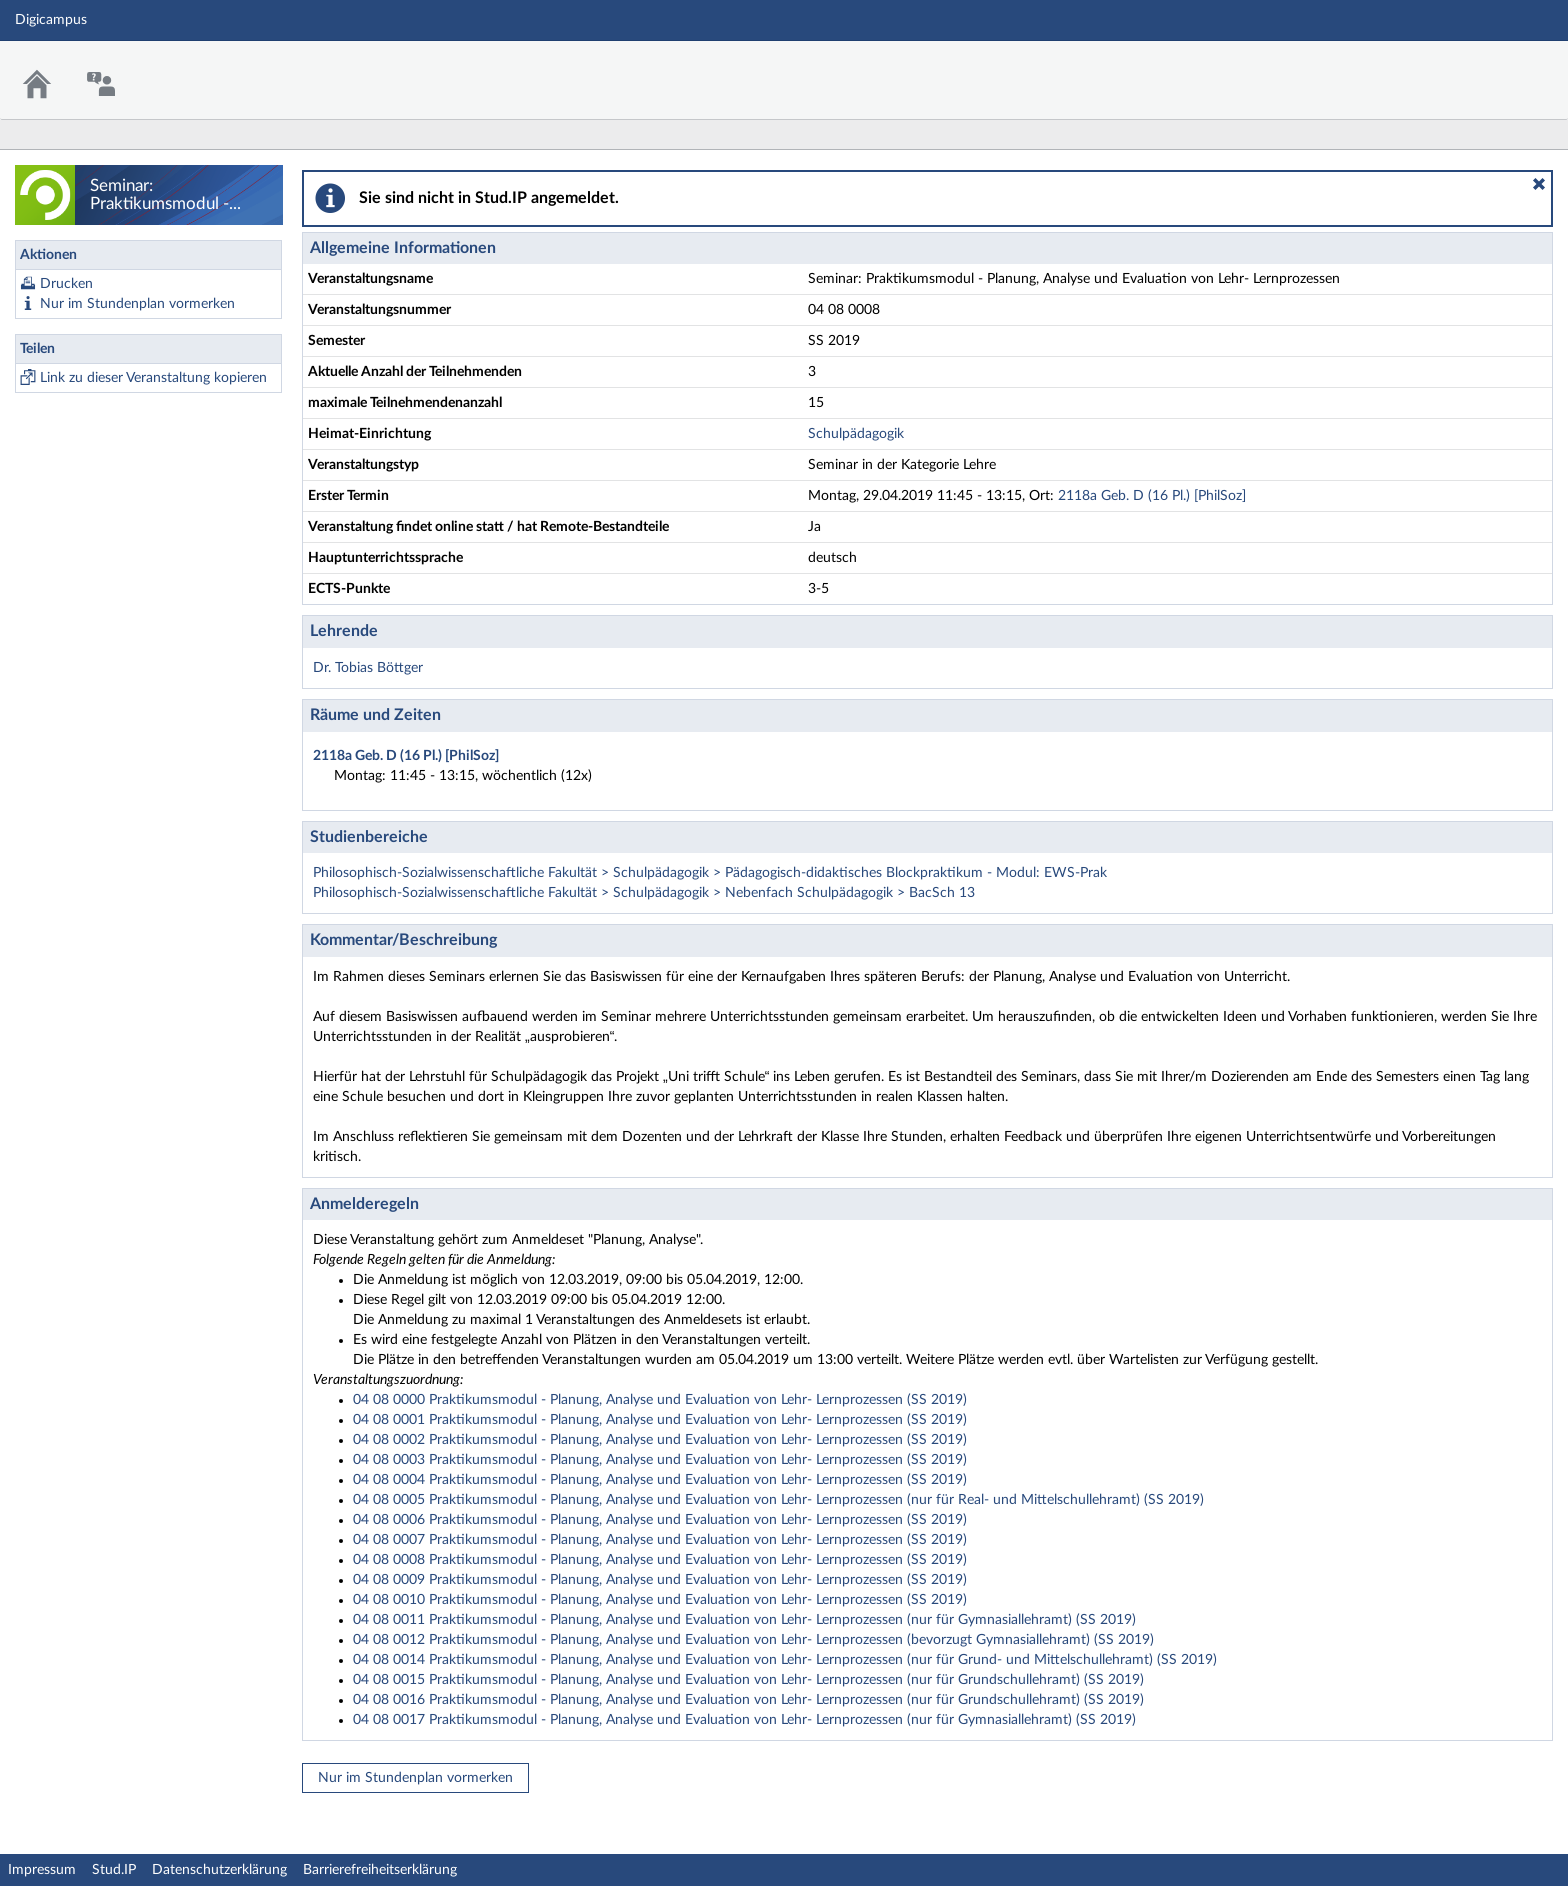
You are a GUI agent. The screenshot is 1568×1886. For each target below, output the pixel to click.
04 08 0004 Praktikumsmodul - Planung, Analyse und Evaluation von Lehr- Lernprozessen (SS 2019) (660, 1480)
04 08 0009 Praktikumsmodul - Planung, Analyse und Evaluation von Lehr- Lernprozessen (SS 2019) (660, 1580)
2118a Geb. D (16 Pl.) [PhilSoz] (1152, 496)
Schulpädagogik (856, 434)
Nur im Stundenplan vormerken (137, 304)
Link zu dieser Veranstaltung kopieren (153, 378)
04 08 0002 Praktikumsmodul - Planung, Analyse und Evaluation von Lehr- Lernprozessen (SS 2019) (660, 1440)
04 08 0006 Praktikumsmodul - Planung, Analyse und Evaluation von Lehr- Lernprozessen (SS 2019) (660, 1520)
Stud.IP (114, 1870)
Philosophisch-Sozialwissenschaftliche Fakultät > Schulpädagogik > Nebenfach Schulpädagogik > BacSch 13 (644, 893)
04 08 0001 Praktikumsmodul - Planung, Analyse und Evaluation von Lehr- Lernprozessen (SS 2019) (660, 1420)
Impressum (42, 1870)
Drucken (66, 284)
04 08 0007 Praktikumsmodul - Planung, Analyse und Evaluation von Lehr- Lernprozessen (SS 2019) (660, 1540)
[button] (1539, 184)
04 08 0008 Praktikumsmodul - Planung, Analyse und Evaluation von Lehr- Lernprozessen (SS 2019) (660, 1560)
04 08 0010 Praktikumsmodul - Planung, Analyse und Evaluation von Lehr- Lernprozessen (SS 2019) (660, 1600)
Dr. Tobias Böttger (368, 668)
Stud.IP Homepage (1491, 67)
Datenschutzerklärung (219, 1870)
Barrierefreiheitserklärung (380, 1870)
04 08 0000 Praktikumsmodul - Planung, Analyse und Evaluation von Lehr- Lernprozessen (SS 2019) (660, 1400)
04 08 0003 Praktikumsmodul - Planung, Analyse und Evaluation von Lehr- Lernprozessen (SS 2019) (660, 1460)
